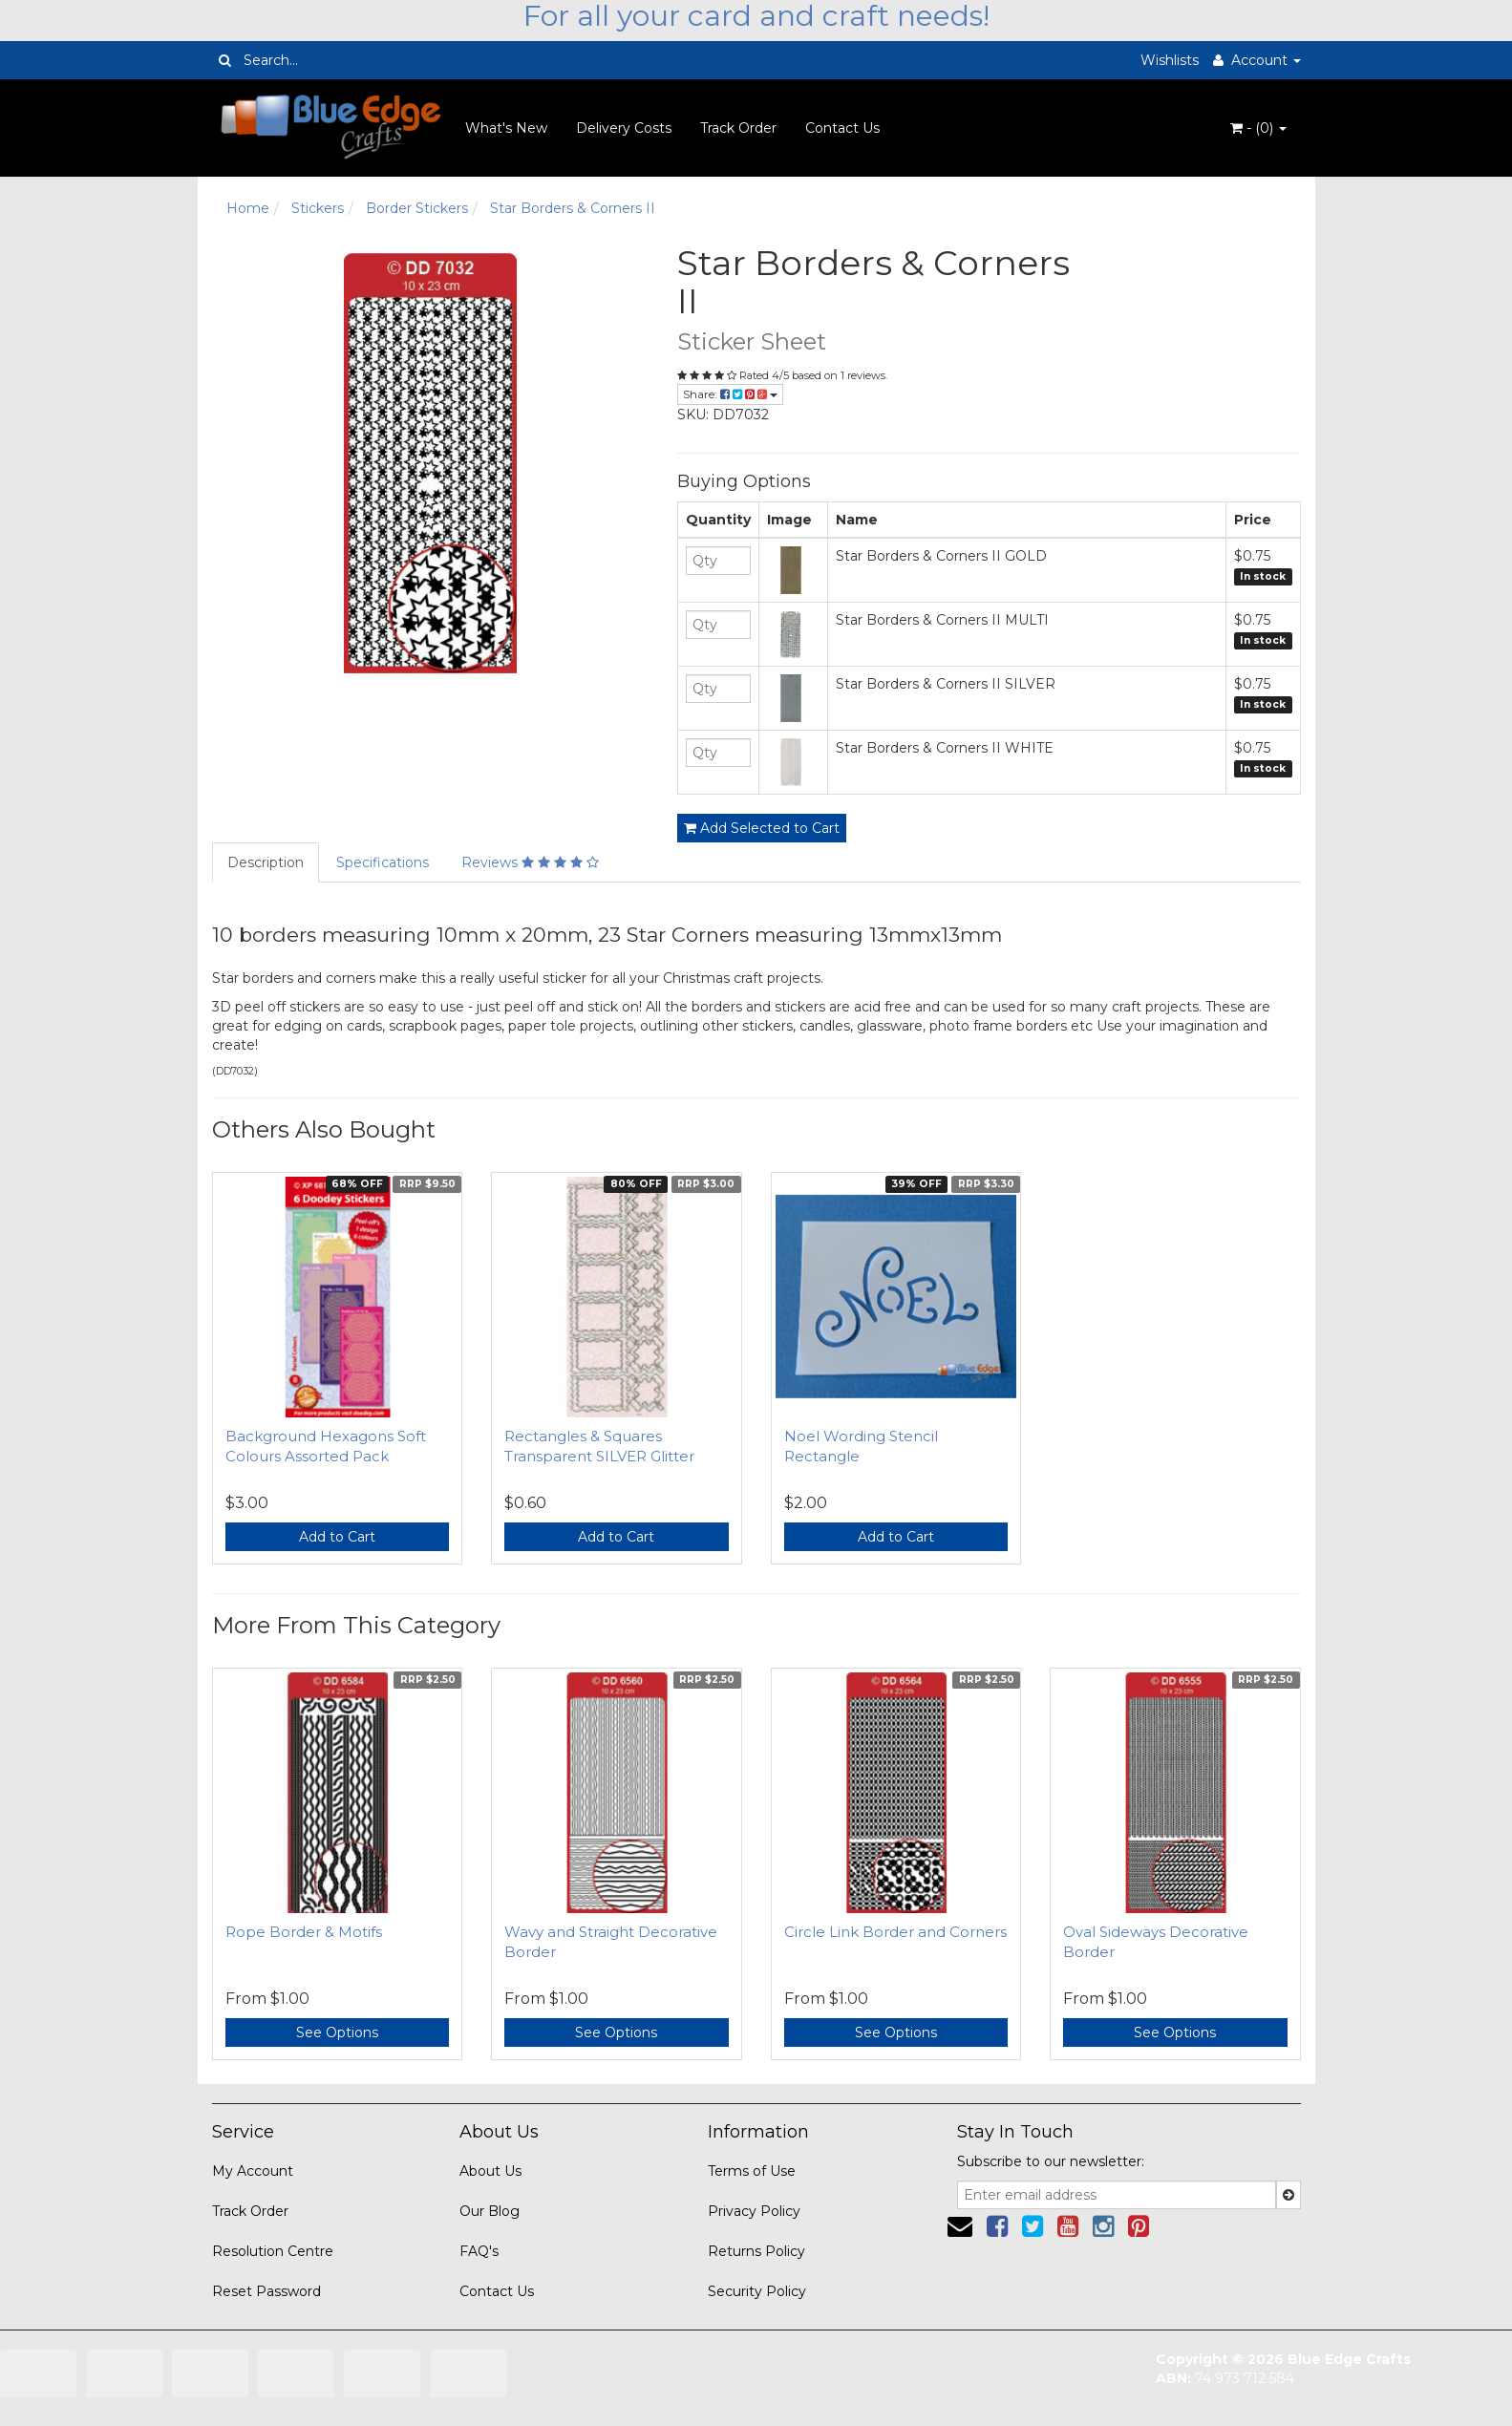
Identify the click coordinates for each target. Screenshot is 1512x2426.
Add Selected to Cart (762, 828)
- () (1258, 128)
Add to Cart (337, 1536)
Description (265, 862)
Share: (730, 394)
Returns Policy (756, 2251)
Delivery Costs (623, 128)
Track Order (738, 128)
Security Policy (757, 2291)
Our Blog (489, 2211)
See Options (337, 2032)
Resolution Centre (272, 2251)
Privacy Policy (754, 2211)
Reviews (530, 862)
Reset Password (266, 2291)
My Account (252, 2171)
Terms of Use (752, 2171)
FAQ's (479, 2251)
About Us (490, 2171)
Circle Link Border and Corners (895, 1932)
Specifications (382, 862)
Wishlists (1169, 60)
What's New (506, 128)
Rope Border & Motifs (303, 1932)
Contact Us (842, 128)
